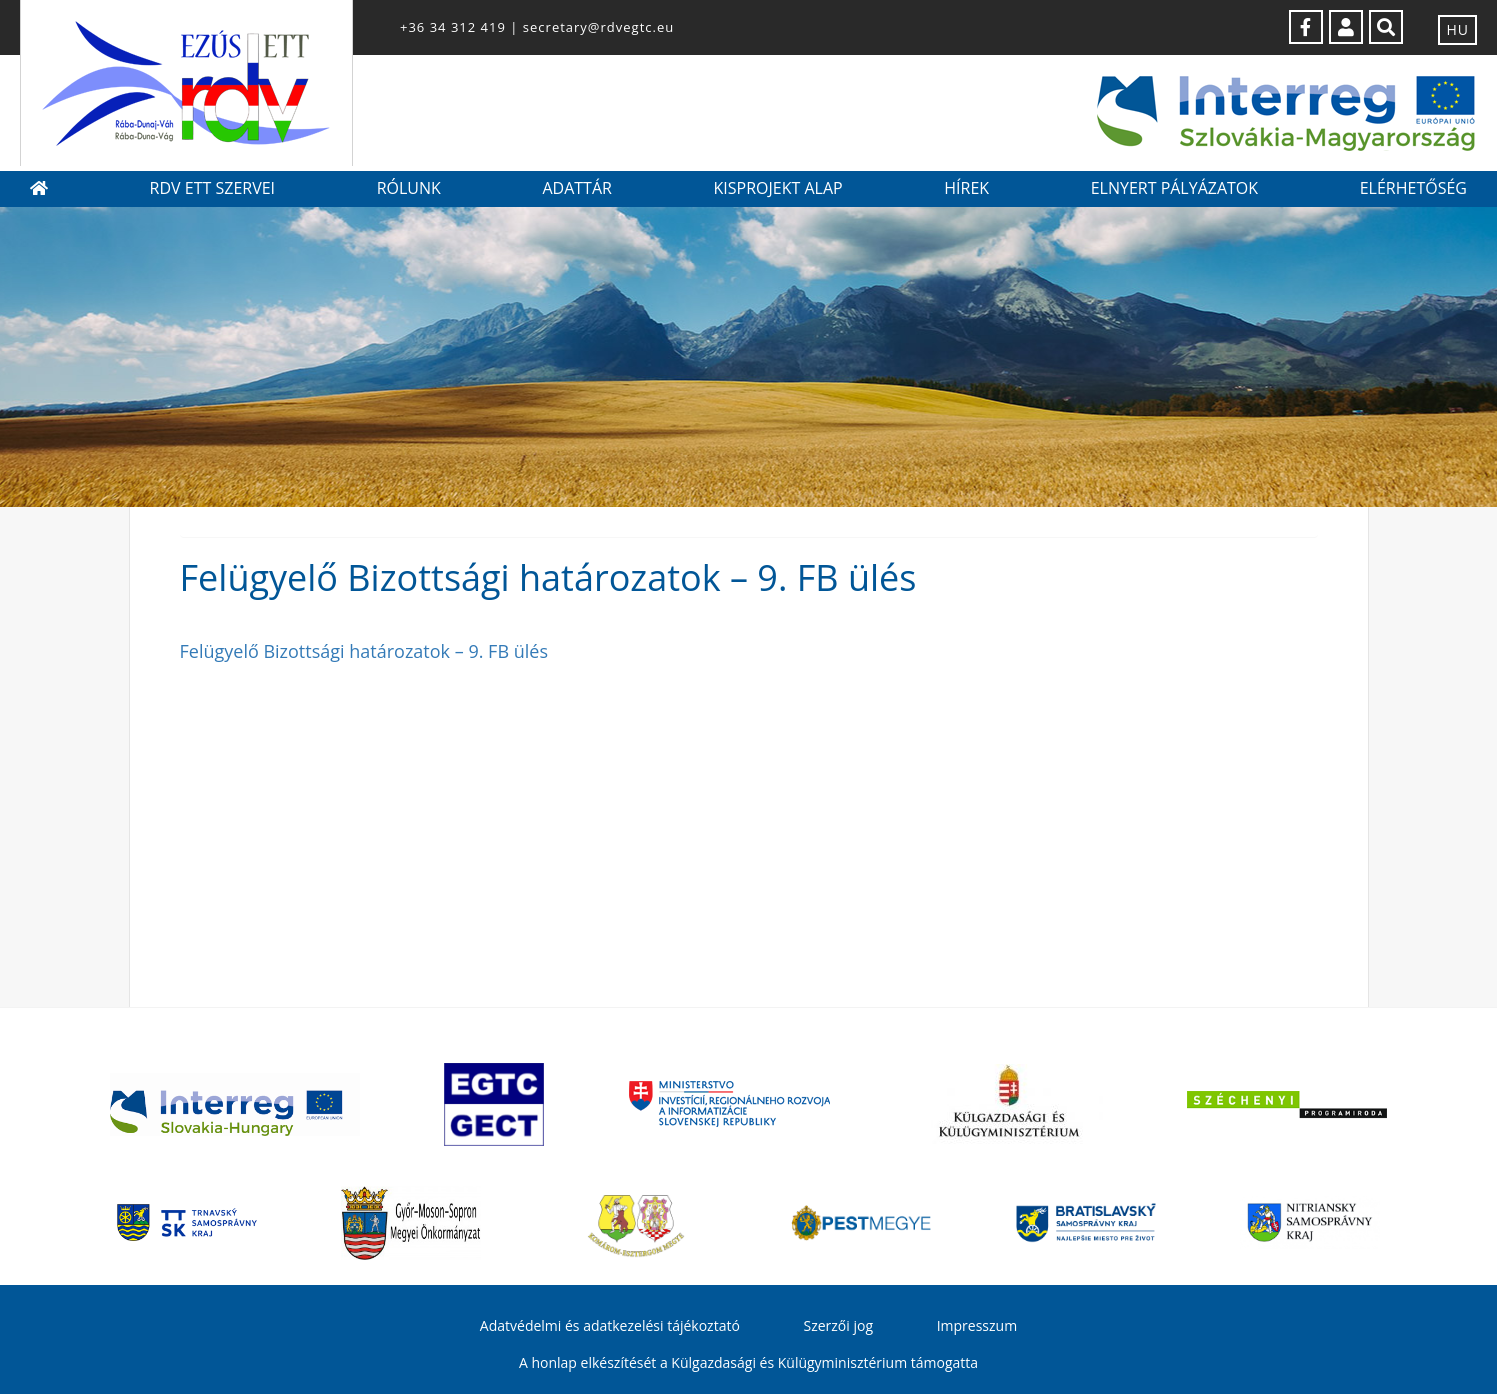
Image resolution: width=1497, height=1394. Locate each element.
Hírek (966, 188)
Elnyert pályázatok (1174, 188)
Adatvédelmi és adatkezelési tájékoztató (610, 1325)
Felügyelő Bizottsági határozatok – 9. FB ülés (364, 651)
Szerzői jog (838, 1325)
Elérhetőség (1413, 188)
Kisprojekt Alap (777, 188)
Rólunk (409, 188)
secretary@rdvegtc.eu (598, 27)
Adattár (576, 188)
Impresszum (977, 1325)
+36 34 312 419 (453, 27)
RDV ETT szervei (212, 188)
